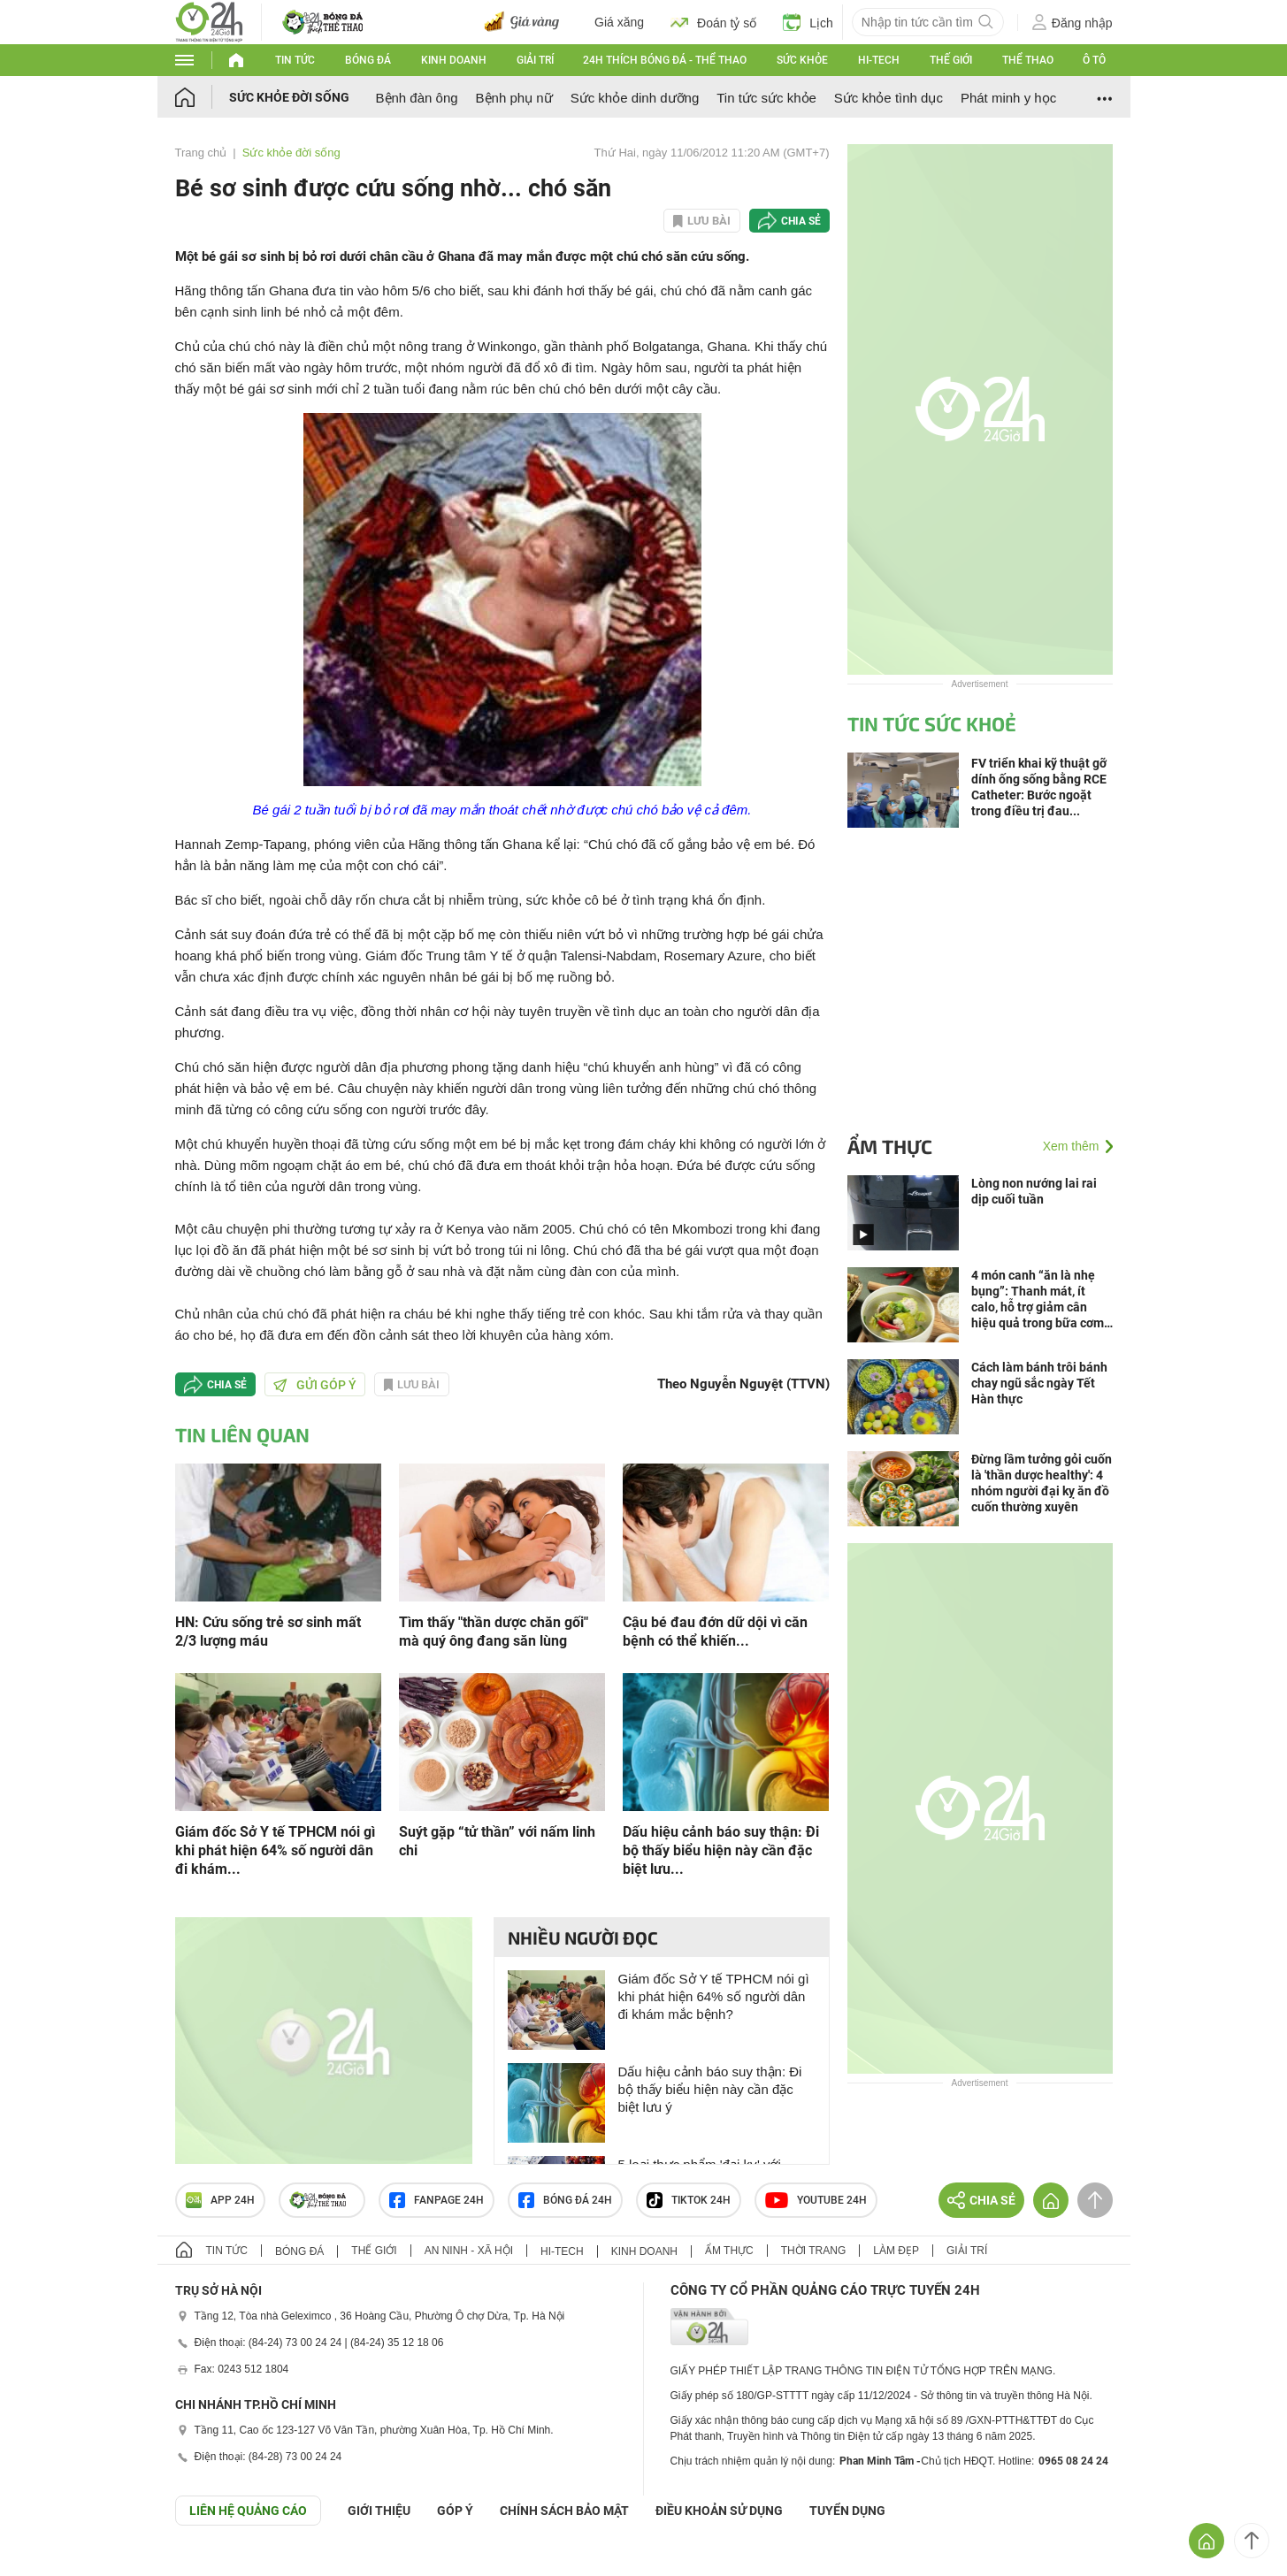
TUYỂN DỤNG (847, 2510)
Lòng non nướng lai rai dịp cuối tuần (1034, 1191)
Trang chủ (201, 152)
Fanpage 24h (436, 2200)
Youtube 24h (816, 2200)
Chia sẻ (801, 221)
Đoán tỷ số (713, 22)
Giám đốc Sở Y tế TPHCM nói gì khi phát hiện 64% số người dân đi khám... (275, 1850)
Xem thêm (1071, 1146)
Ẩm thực (889, 1146)
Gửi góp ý (314, 1385)
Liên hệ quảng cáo (248, 2510)
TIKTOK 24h (689, 2200)
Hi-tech (879, 60)
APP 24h (220, 2200)
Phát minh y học (1008, 97)
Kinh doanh (453, 60)
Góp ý (455, 2510)
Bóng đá (368, 60)
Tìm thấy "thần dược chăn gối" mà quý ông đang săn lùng (493, 1631)
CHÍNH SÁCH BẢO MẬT (564, 2510)
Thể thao (1027, 60)
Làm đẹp (896, 2250)
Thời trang (813, 2250)
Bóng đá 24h (565, 2200)
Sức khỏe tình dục (888, 97)
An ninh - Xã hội (469, 2250)
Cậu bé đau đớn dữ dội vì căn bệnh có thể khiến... (715, 1631)
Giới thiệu (379, 2510)
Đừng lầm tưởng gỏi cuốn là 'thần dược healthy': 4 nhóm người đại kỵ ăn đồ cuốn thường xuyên (1041, 1483)
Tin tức (295, 60)
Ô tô (1094, 60)
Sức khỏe (802, 60)
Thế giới (951, 60)
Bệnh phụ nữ (514, 97)
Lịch (808, 22)
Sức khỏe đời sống (289, 97)
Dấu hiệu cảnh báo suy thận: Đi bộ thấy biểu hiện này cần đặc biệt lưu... (721, 1850)
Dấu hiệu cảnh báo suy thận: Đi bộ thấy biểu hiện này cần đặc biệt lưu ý (710, 2089)
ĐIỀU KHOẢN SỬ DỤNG (719, 2510)
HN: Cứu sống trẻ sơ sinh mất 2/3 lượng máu (268, 1631)
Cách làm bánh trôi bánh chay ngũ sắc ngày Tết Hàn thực (1039, 1383)
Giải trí (535, 60)
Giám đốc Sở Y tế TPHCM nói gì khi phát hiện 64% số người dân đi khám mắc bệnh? (713, 1996)
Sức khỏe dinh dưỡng (635, 97)
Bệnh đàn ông (417, 97)
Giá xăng (619, 22)
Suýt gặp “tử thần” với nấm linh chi (497, 1841)
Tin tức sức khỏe (766, 97)
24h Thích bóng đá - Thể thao (665, 60)
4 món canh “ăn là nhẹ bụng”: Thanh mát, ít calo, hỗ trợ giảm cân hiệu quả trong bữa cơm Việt (1037, 1299)
